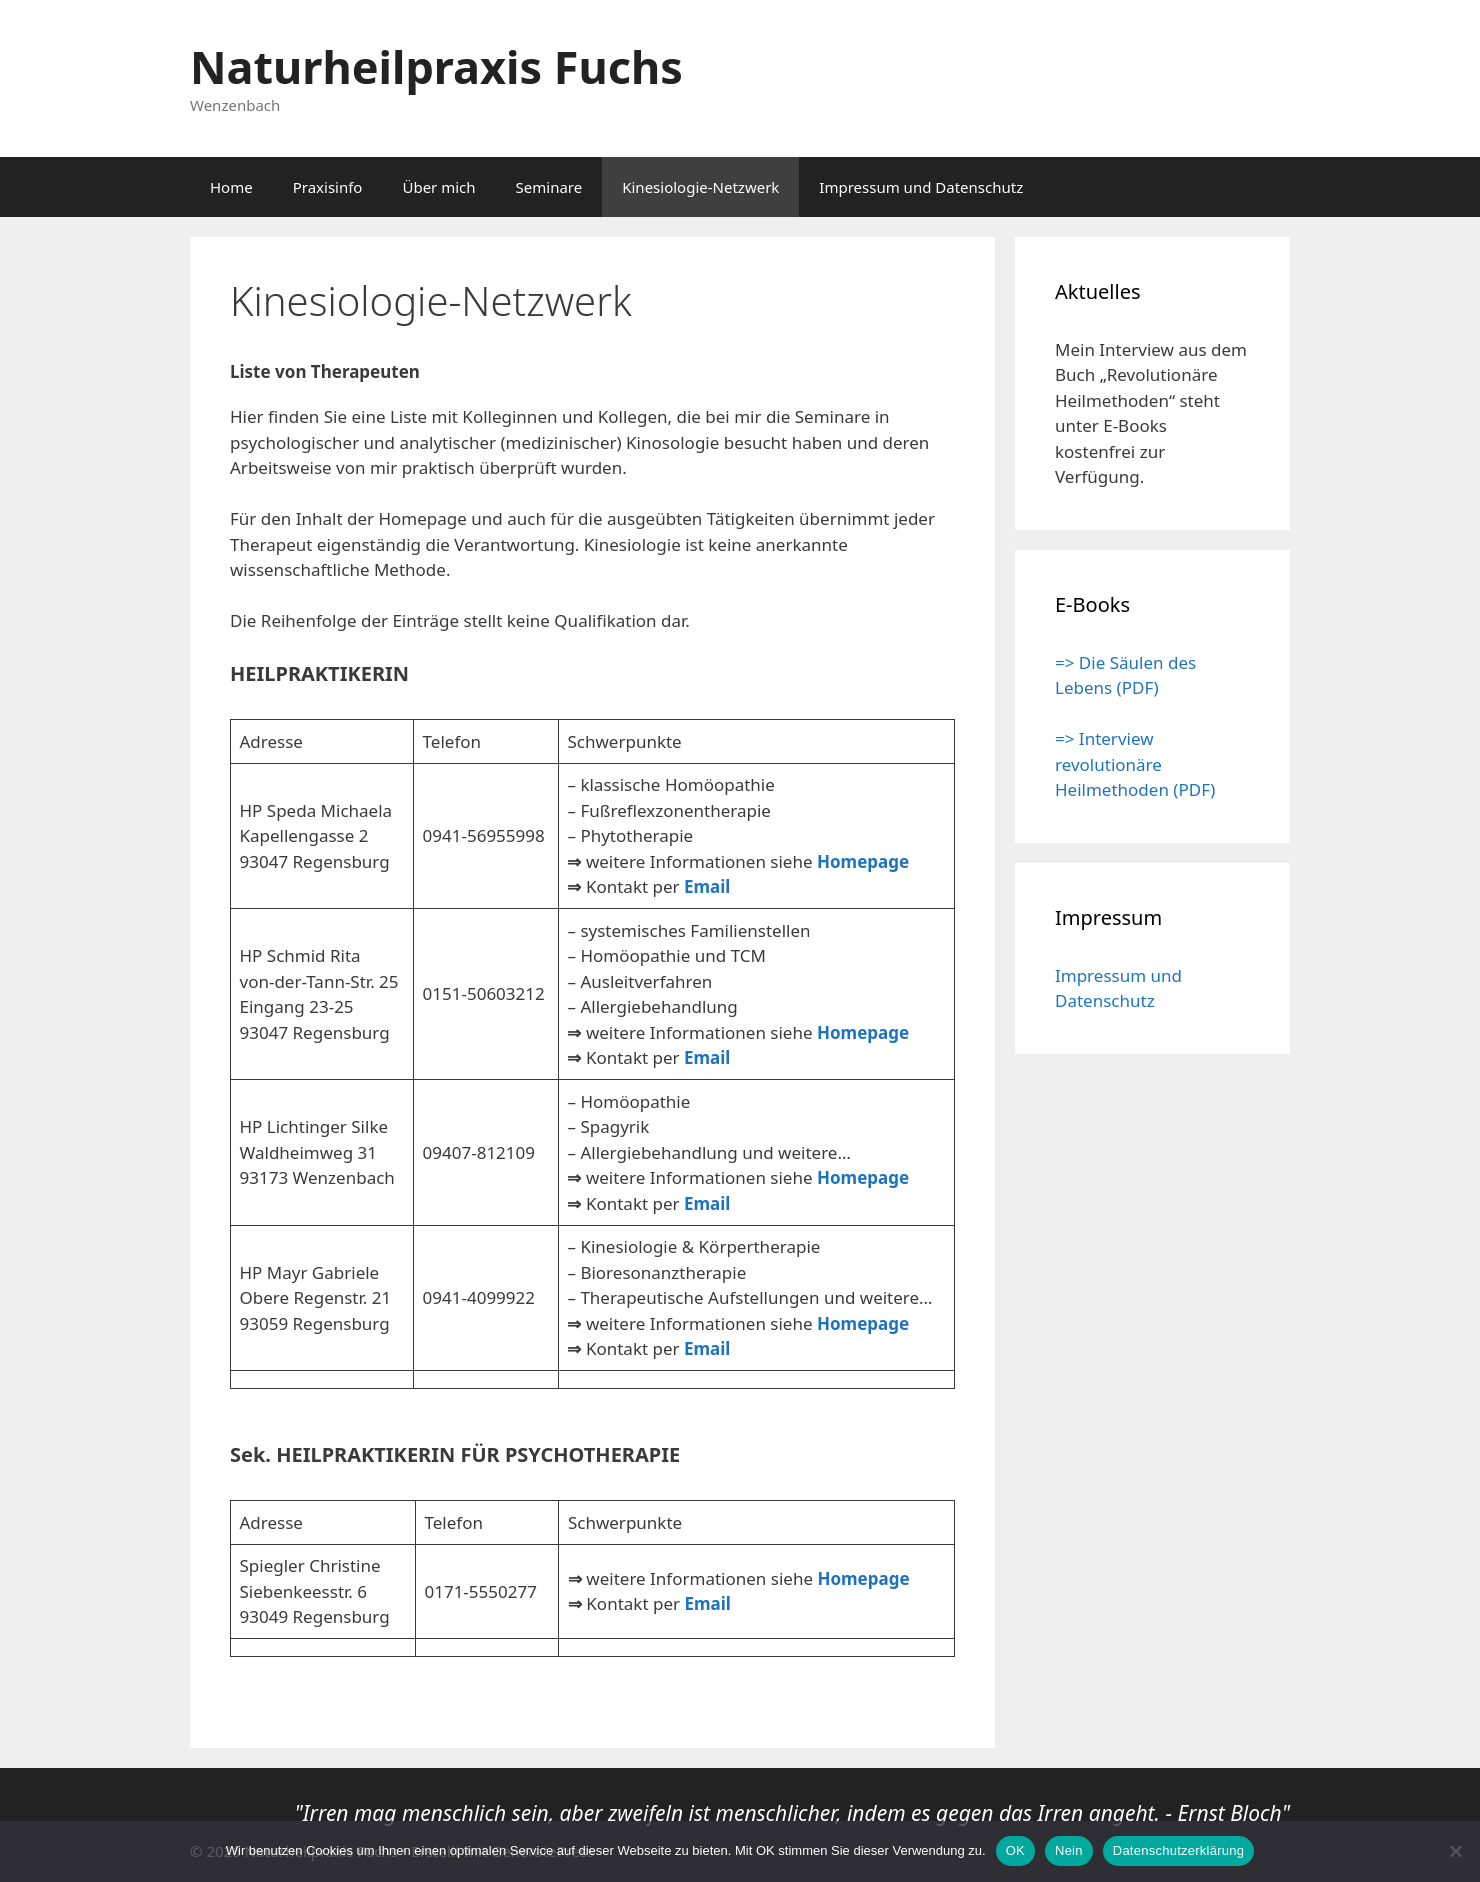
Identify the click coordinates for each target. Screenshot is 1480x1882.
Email (707, 886)
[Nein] (1455, 1851)
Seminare (549, 187)
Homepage (863, 861)
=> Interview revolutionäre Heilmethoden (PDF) (1135, 764)
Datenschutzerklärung (1178, 1850)
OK (1015, 1850)
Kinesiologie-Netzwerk (700, 187)
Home (231, 187)
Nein (1069, 1850)
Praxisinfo (328, 187)
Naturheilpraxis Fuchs (436, 66)
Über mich (438, 187)
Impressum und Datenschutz (921, 187)
